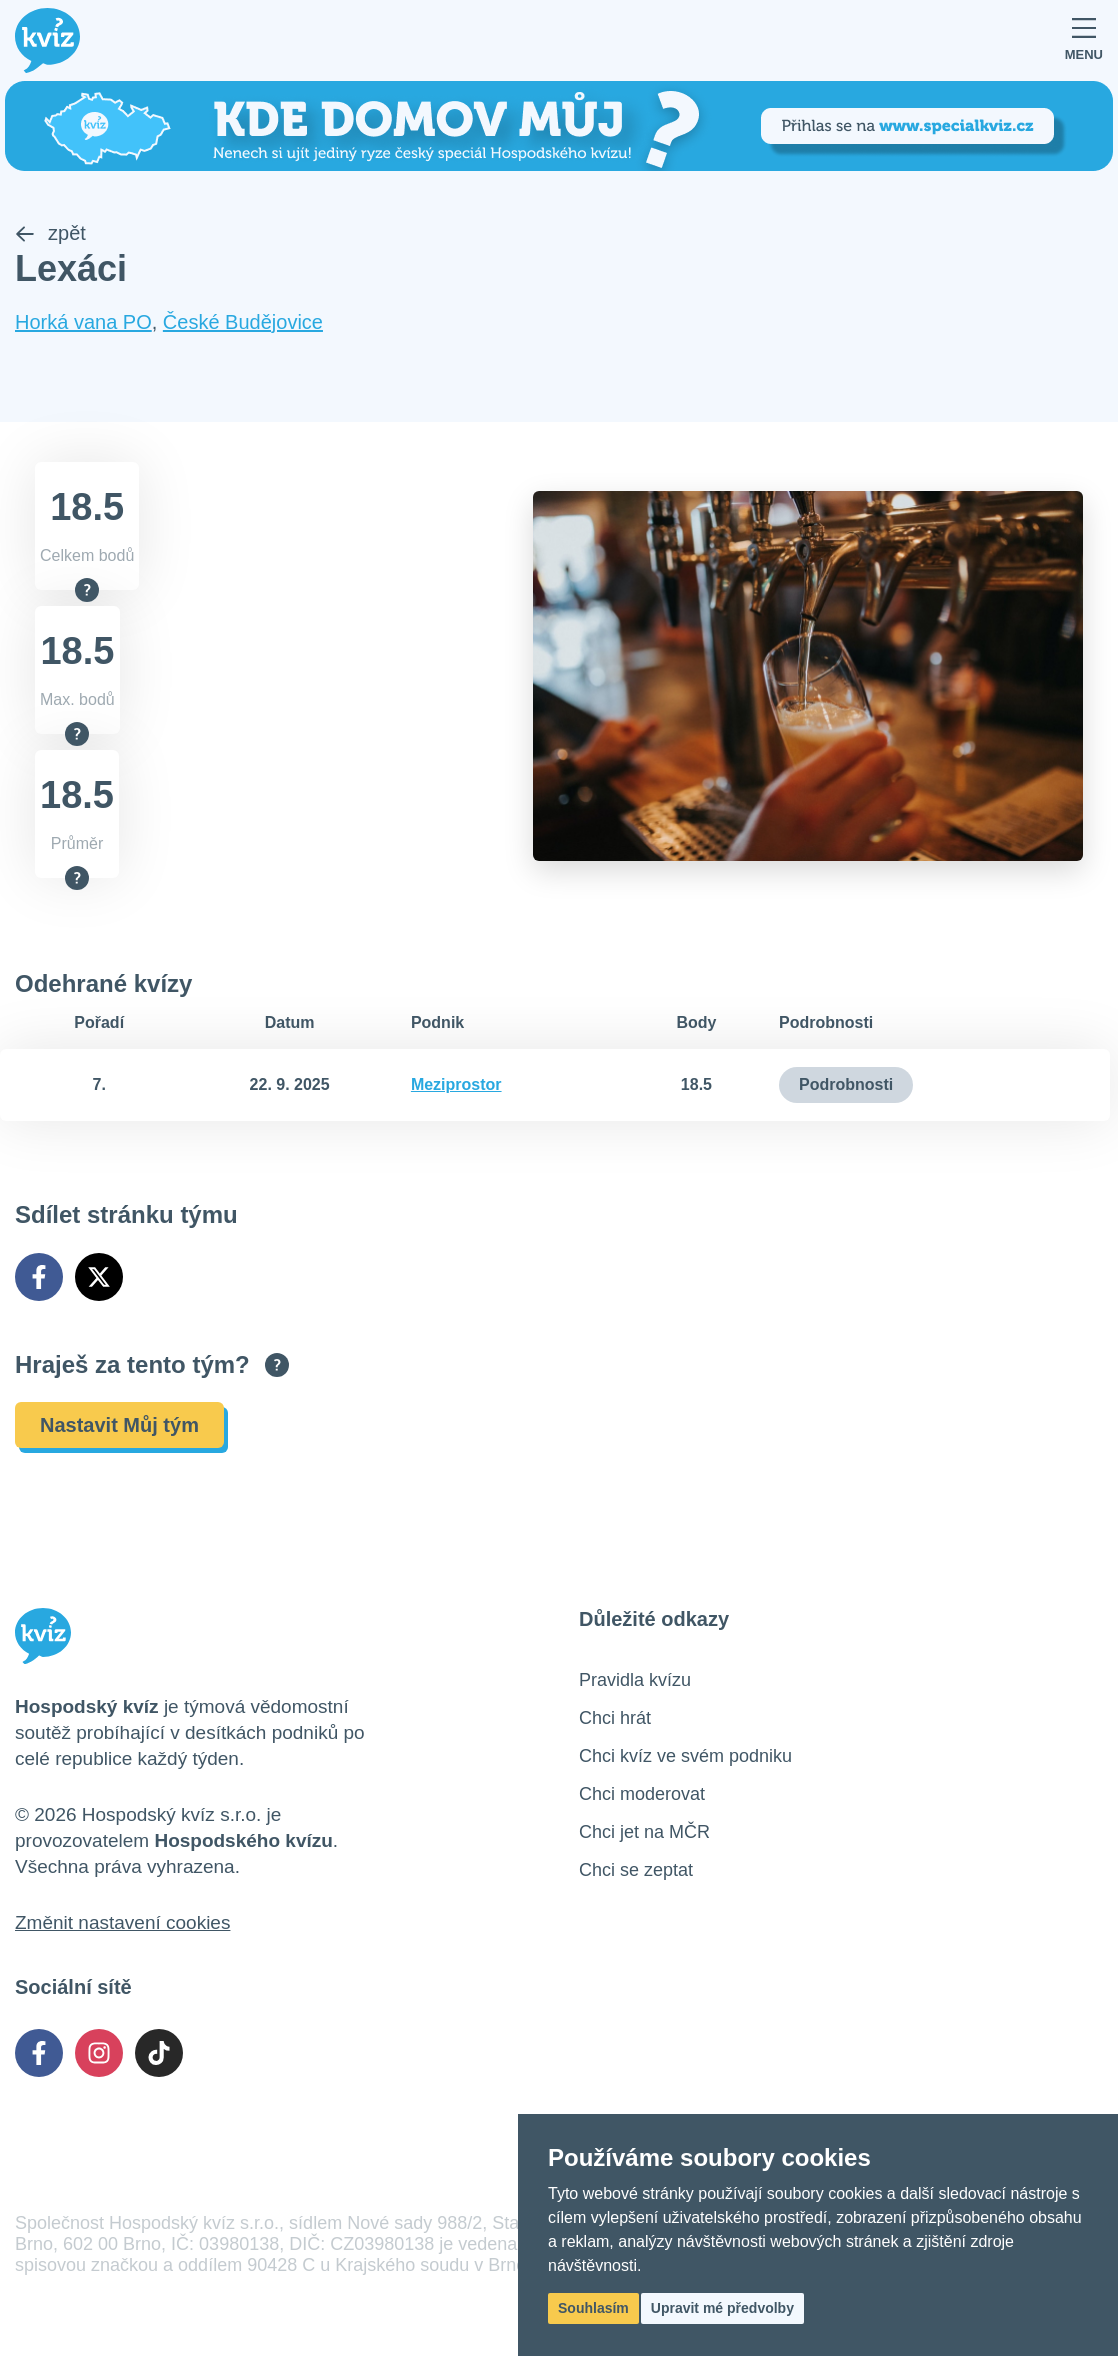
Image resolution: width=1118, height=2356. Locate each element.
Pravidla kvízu (635, 1680)
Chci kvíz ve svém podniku (685, 1756)
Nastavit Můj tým (119, 1425)
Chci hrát (615, 1718)
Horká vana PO (83, 322)
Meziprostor (456, 1084)
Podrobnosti (846, 1084)
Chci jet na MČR (644, 1832)
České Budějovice (243, 322)
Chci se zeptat (636, 1870)
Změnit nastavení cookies (122, 1922)
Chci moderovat (642, 1794)
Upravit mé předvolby (722, 2308)
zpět (50, 233)
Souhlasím (593, 2308)
